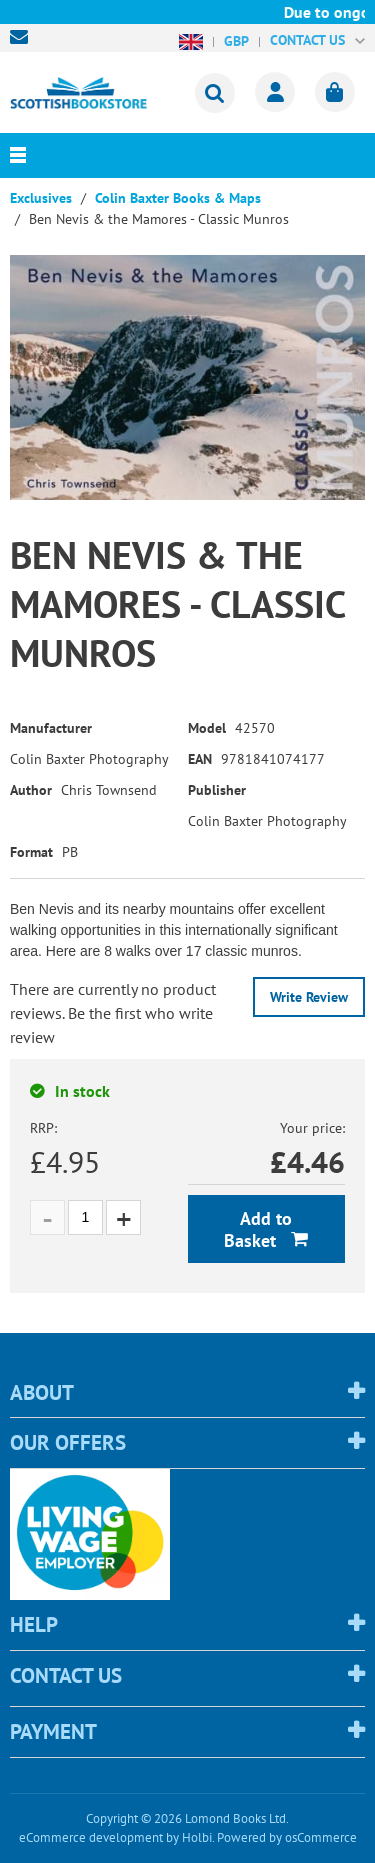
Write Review (309, 997)
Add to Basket (258, 1229)
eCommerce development (91, 1837)
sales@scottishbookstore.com (24, 37)
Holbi (197, 1837)
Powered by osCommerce (287, 1837)
